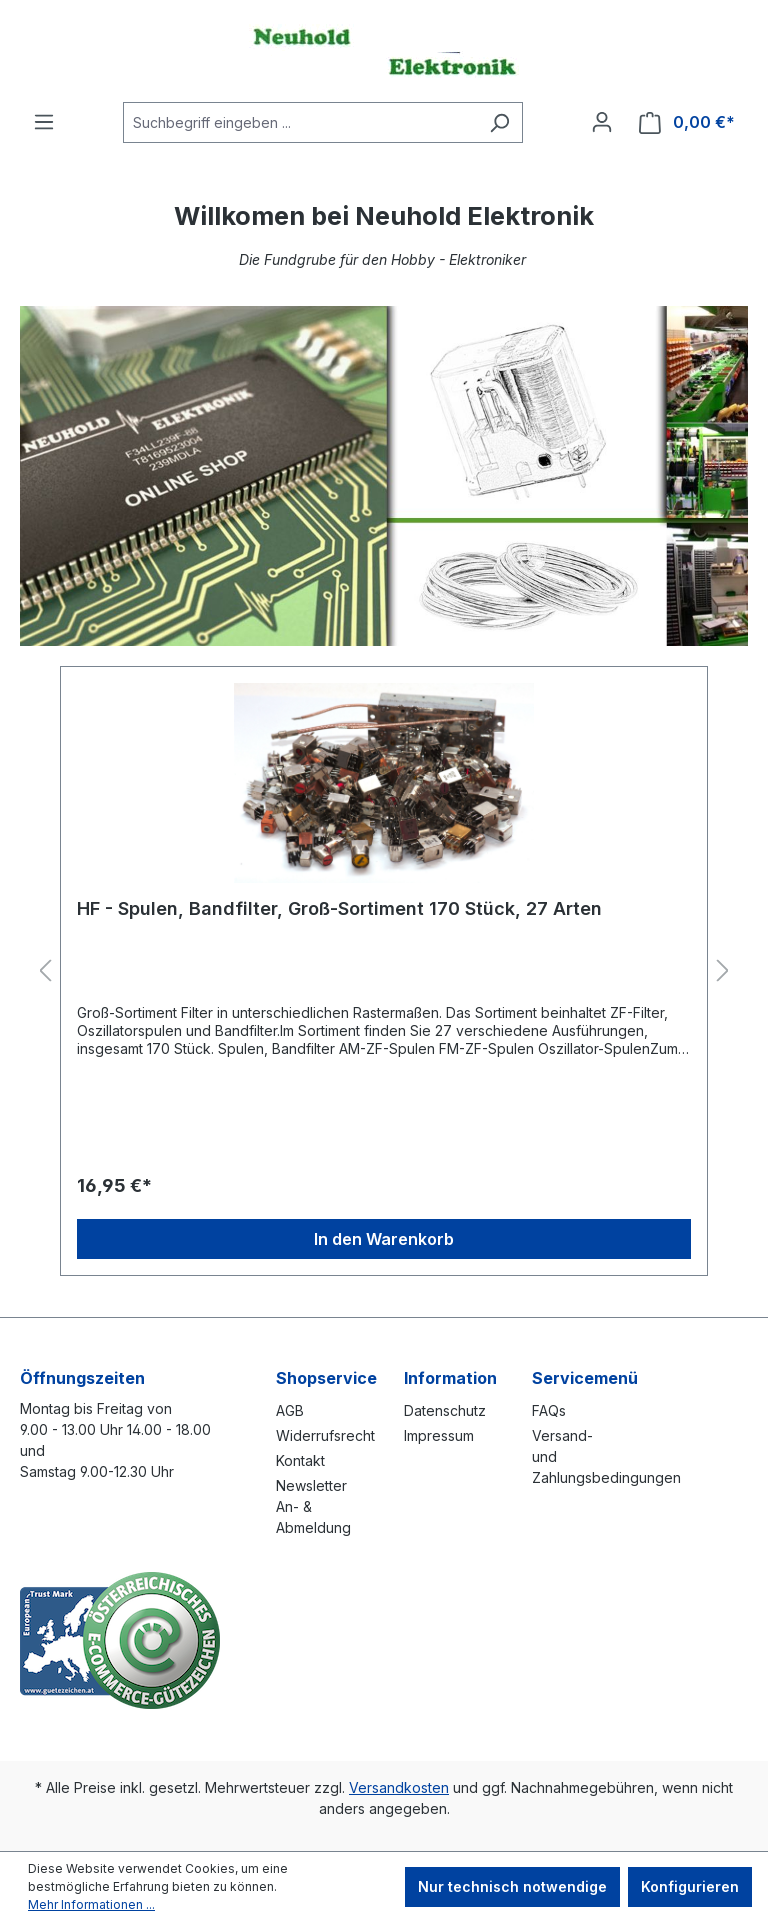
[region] (384, 971)
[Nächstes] (723, 971)
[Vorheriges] (45, 971)
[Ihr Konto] (602, 122)
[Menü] (44, 122)
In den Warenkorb (384, 1239)
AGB (290, 1410)
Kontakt (300, 1460)
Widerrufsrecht (325, 1435)
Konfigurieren (690, 1886)
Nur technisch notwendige (512, 1886)
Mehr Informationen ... (91, 1904)
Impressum (439, 1435)
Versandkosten (399, 1787)
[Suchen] (499, 122)
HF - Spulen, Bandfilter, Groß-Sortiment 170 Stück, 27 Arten (339, 908)
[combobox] (300, 122)
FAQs (549, 1410)
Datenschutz (445, 1410)
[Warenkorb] (687, 122)
